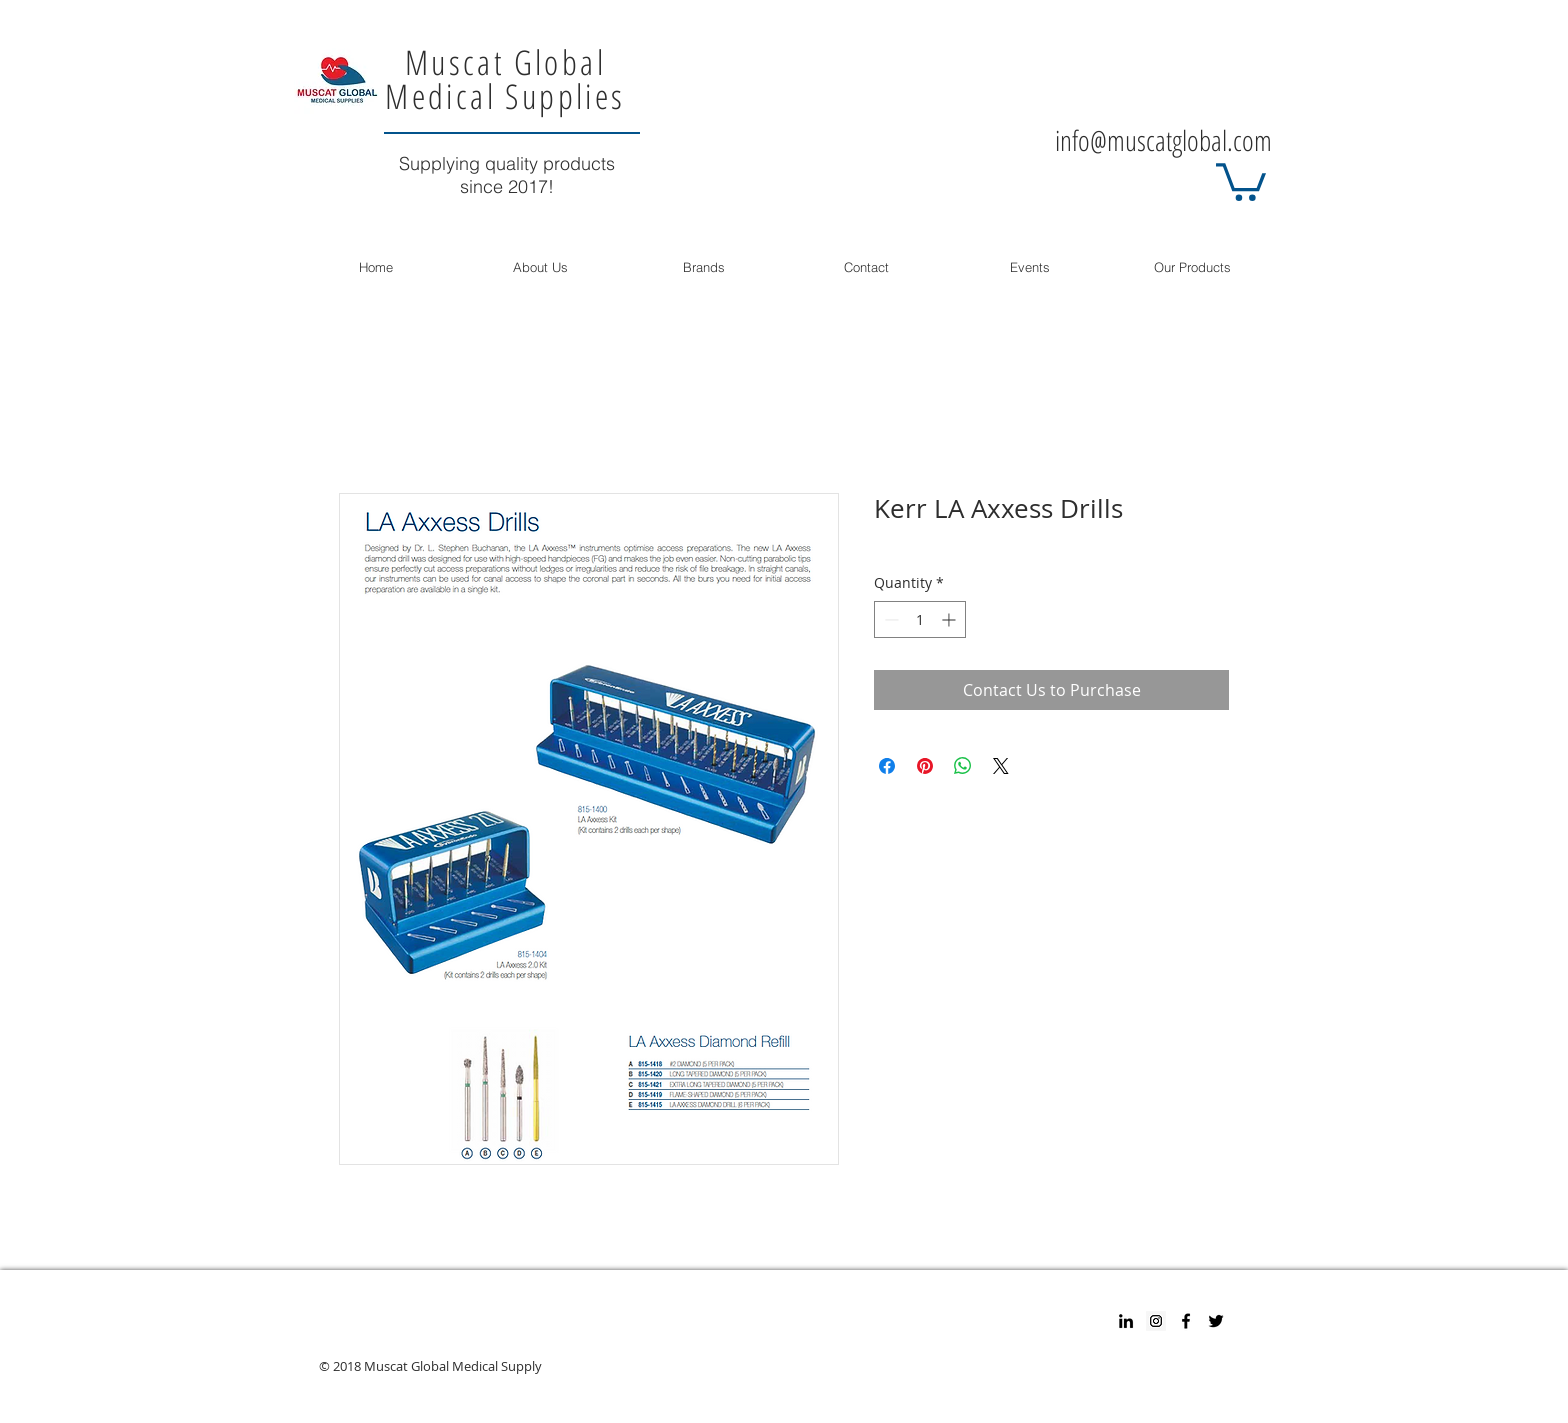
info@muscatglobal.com (1163, 140)
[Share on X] (1001, 766)
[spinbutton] (920, 619)
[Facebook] (1186, 1321)
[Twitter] (1216, 1321)
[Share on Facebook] (887, 766)
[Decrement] (889, 619)
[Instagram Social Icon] (1156, 1321)
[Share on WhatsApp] (963, 766)
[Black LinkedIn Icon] (1126, 1321)
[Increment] (950, 619)
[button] (1241, 180)
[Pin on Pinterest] (925, 766)
